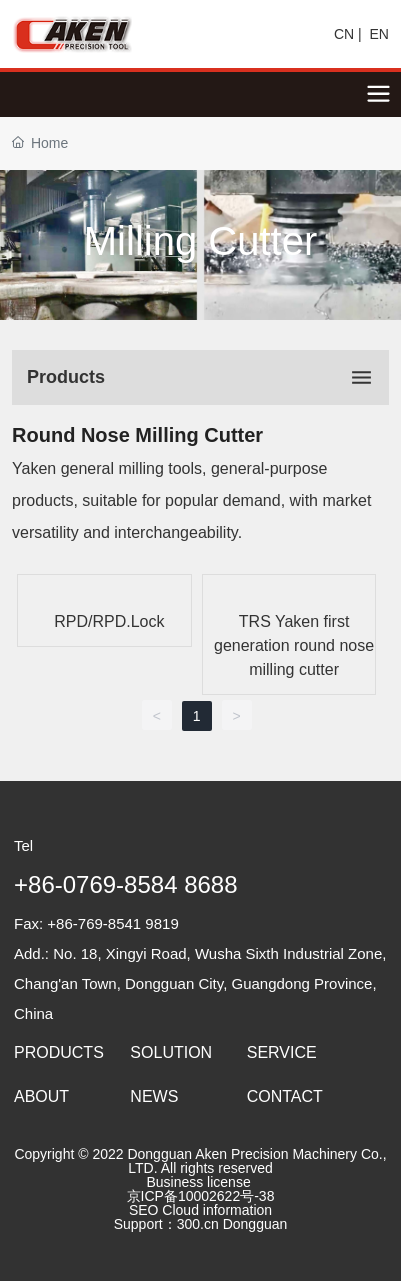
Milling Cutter (200, 241)
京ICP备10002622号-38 (201, 1196)
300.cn (198, 1224)
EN (379, 34)
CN (344, 34)
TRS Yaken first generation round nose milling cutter (294, 645)
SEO (144, 1210)
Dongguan (255, 1224)
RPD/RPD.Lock (109, 621)
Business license (197, 1182)
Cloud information (219, 1210)
